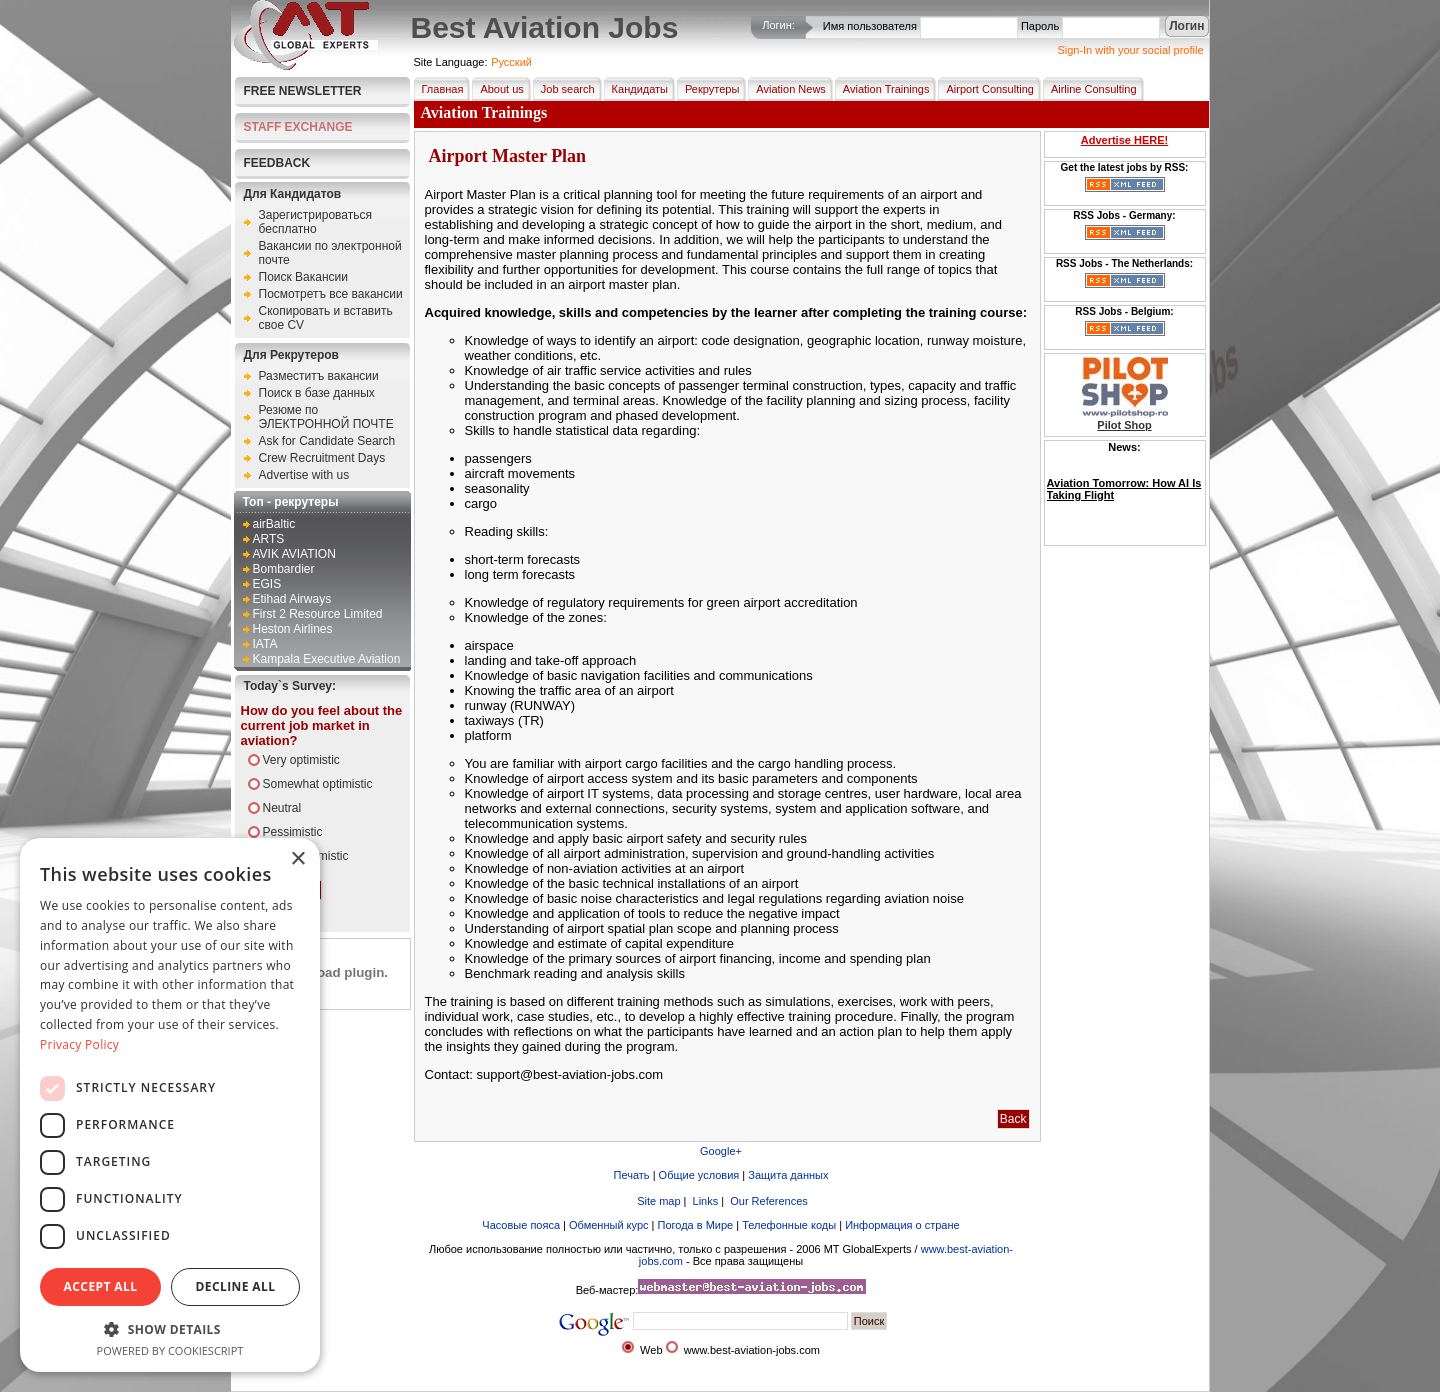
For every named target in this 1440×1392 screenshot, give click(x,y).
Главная (439, 89)
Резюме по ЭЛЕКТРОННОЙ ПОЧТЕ (326, 417)
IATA (265, 644)
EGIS (267, 584)
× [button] (297, 859)
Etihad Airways (292, 599)
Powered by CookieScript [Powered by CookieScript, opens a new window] (170, 1350)
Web (651, 1350)
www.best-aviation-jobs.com (752, 1350)
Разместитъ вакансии (319, 376)
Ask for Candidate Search (327, 441)
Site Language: (451, 62)
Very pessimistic (306, 856)
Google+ (721, 1151)
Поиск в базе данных (317, 393)
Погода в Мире (696, 1225)
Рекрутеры (708, 89)
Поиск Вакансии (303, 277)
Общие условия (699, 1175)
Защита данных (788, 1175)
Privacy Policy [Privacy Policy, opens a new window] (79, 1044)
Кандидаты (636, 89)
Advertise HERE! (1124, 140)
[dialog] (170, 1105)
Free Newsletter (303, 91)
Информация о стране (902, 1225)
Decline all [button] (236, 1286)
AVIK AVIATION (294, 554)
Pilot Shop (1124, 425)
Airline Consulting (1090, 89)
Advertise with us (304, 475)
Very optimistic (301, 760)
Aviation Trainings (882, 89)
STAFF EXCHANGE (298, 127)
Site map (657, 1201)
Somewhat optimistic (318, 784)
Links (704, 1201)
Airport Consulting (985, 89)
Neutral (282, 808)
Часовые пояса (521, 1225)
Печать (632, 1175)
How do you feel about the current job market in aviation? (322, 725)
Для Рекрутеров (291, 355)
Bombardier (284, 569)
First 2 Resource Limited (318, 614)
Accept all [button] (101, 1286)
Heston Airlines (293, 629)
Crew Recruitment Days (322, 458)
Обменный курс (608, 1225)
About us (497, 89)
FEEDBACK (277, 163)
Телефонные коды (789, 1225)
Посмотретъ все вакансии (331, 294)
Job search (564, 89)
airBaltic (274, 524)
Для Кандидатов (293, 194)
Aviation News (787, 89)
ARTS (269, 539)
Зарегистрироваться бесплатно (315, 222)
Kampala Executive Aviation (327, 659)
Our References (767, 1201)
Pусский (511, 62)
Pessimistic (293, 832)
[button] (170, 1328)
